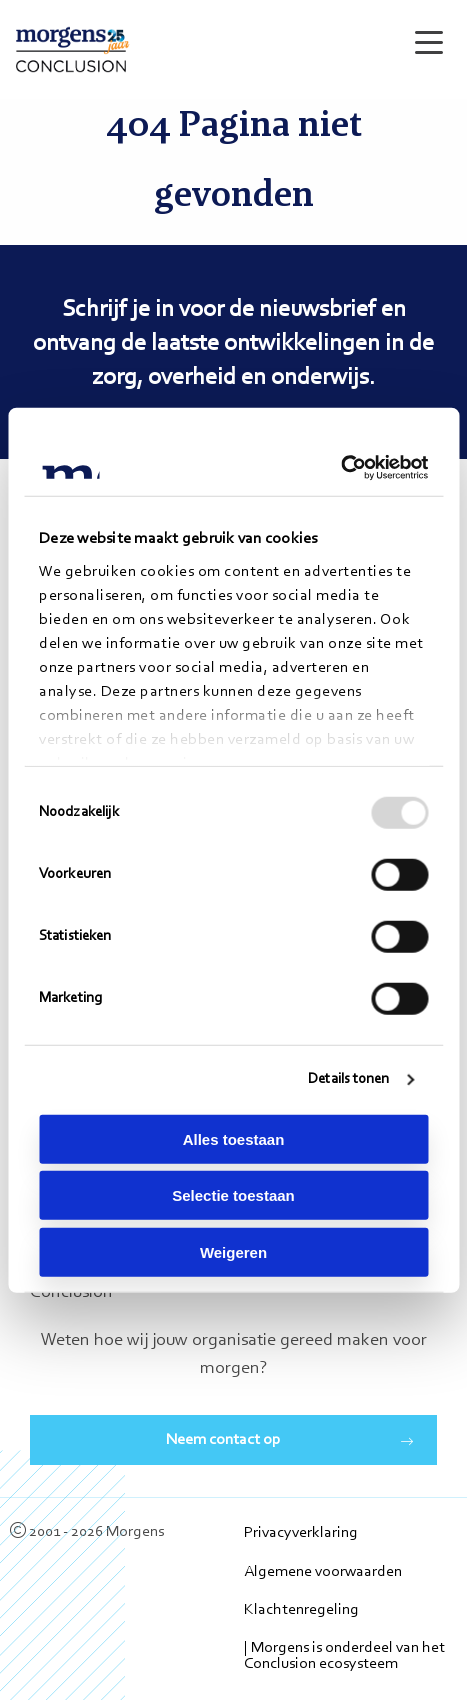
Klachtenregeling (301, 1610)
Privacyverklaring (301, 1533)
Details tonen (348, 1079)
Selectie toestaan (233, 1195)
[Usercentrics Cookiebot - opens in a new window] (340, 468)
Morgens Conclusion (72, 49)
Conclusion (71, 1293)
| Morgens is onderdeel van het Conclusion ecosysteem (344, 1656)
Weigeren (233, 1251)
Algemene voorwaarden (323, 1572)
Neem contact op (223, 1440)
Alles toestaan (234, 1138)
